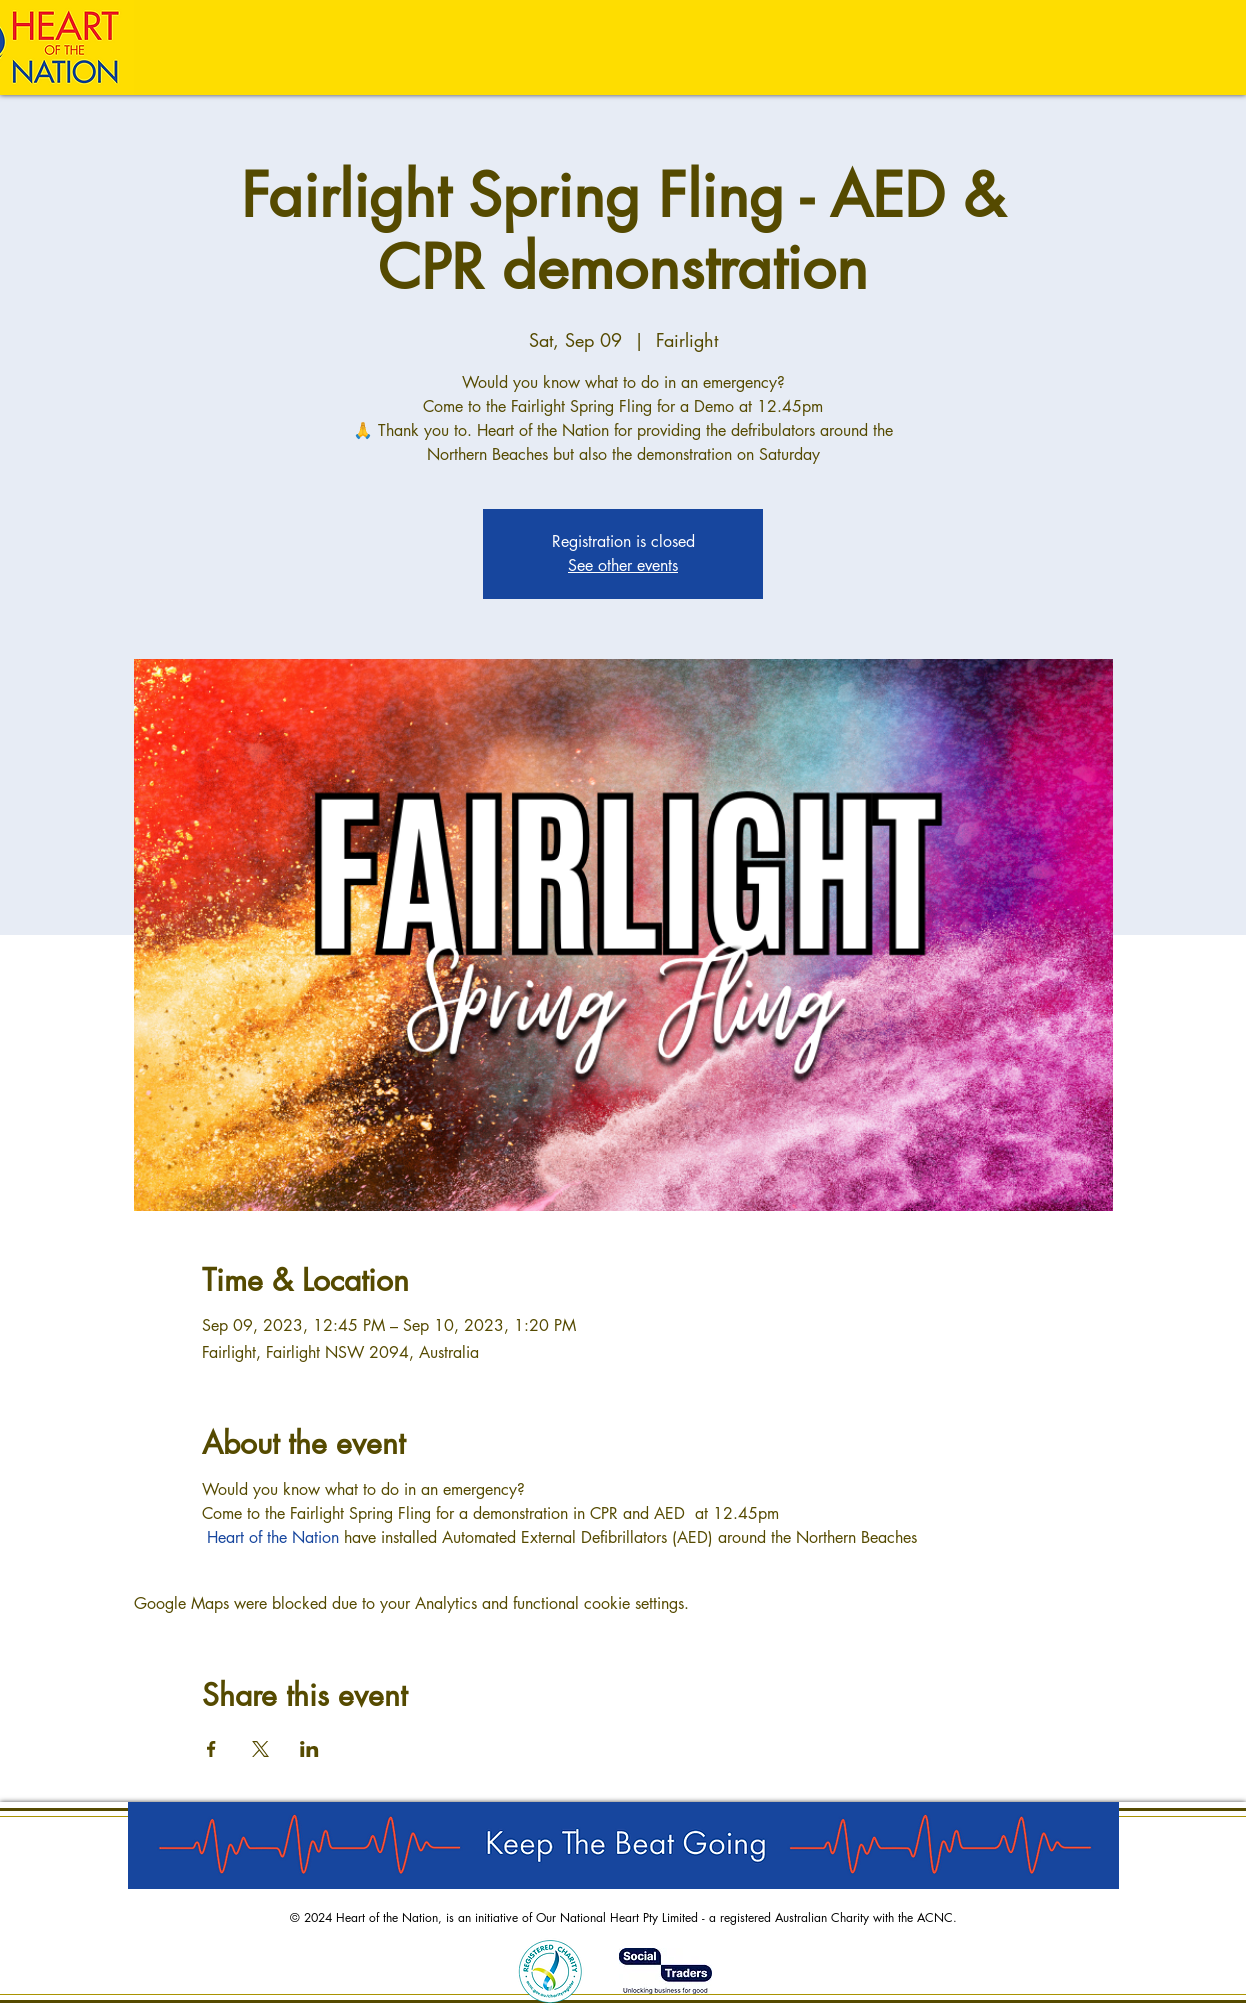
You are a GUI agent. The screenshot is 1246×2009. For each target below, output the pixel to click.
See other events (623, 565)
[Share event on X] (260, 1749)
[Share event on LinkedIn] (309, 1749)
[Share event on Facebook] (211, 1749)
